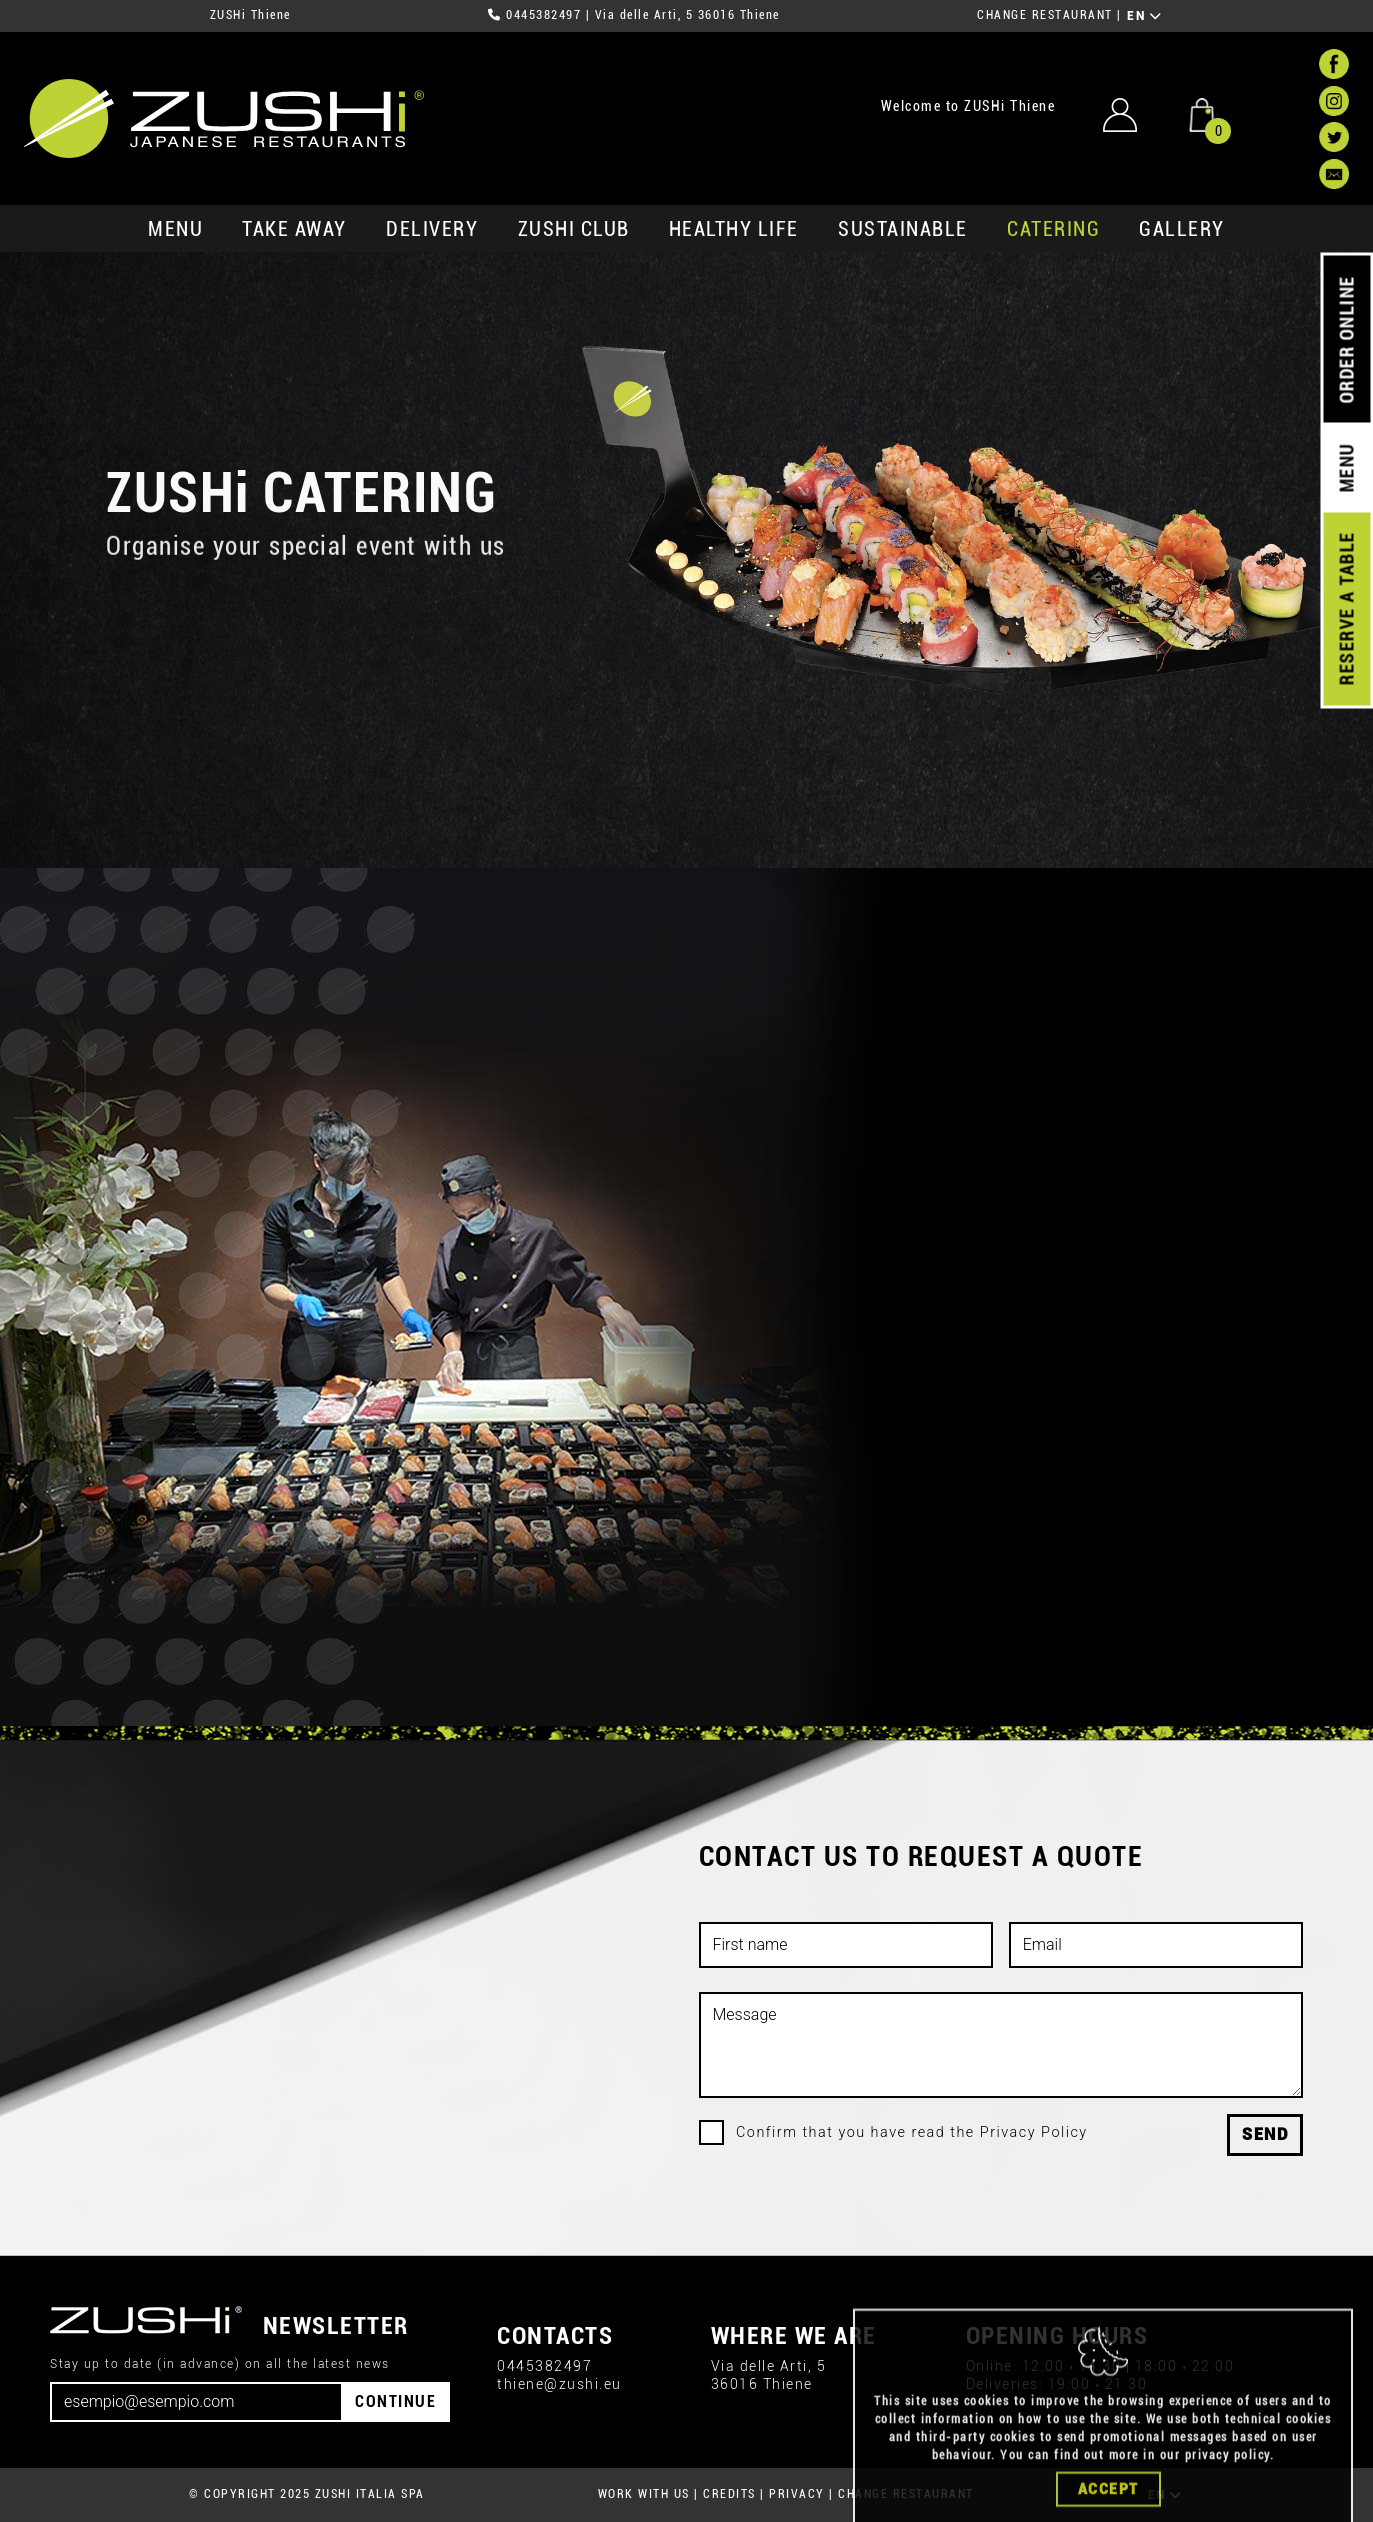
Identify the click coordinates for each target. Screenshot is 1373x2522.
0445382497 (543, 15)
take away (294, 229)
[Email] (196, 2402)
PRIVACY (797, 2494)
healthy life (734, 229)
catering (1053, 229)
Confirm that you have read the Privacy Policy (912, 2132)
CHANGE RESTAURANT (1045, 15)
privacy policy (1227, 2500)
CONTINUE (395, 2401)
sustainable (903, 229)
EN (1144, 16)
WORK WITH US (644, 2494)
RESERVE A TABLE (1346, 609)
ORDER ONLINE (1346, 340)
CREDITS (729, 2494)
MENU (175, 229)
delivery (432, 229)
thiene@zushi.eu (559, 2384)
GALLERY (1182, 229)
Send (1265, 2134)
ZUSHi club (574, 229)
